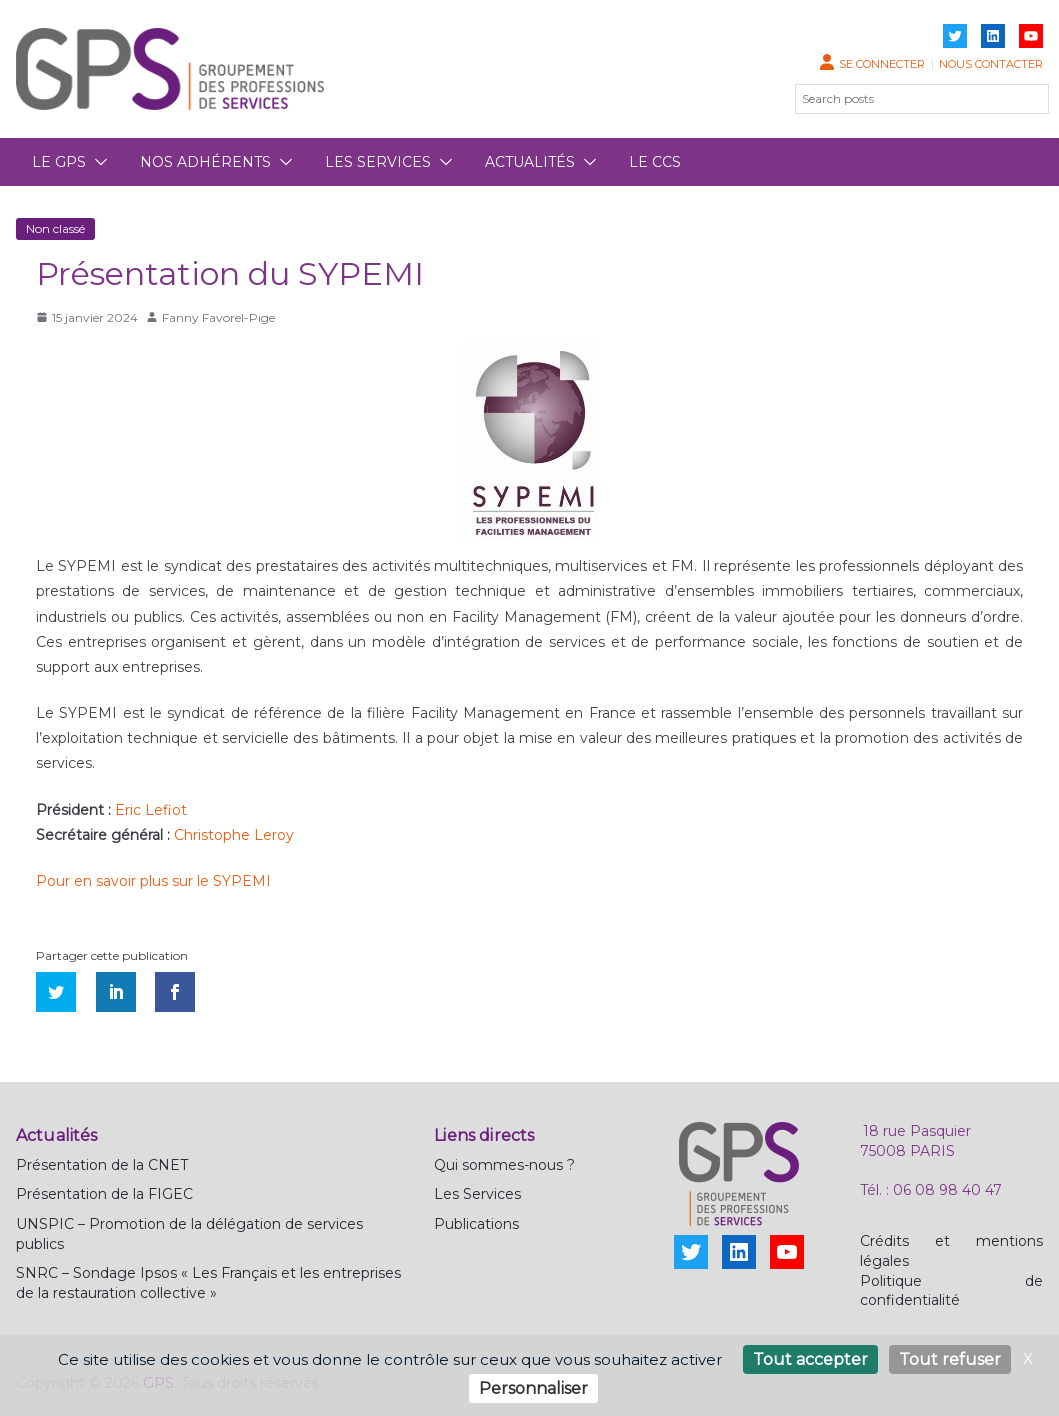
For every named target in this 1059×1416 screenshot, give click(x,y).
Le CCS (655, 162)
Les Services (477, 1194)
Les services (378, 162)
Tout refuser (950, 1359)
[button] (97, 162)
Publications (476, 1224)
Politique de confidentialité (951, 1291)
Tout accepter (810, 1359)
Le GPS (59, 162)
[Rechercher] (1022, 99)
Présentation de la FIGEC (104, 1194)
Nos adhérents (205, 162)
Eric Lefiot (151, 810)
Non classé (55, 228)
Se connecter (882, 64)
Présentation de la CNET (102, 1165)
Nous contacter (991, 64)
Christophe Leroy (234, 835)
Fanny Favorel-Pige (218, 317)
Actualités (530, 162)
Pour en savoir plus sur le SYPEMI (153, 881)
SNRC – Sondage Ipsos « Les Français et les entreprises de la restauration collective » (208, 1283)
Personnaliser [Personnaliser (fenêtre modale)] (533, 1388)
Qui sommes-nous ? (504, 1165)
